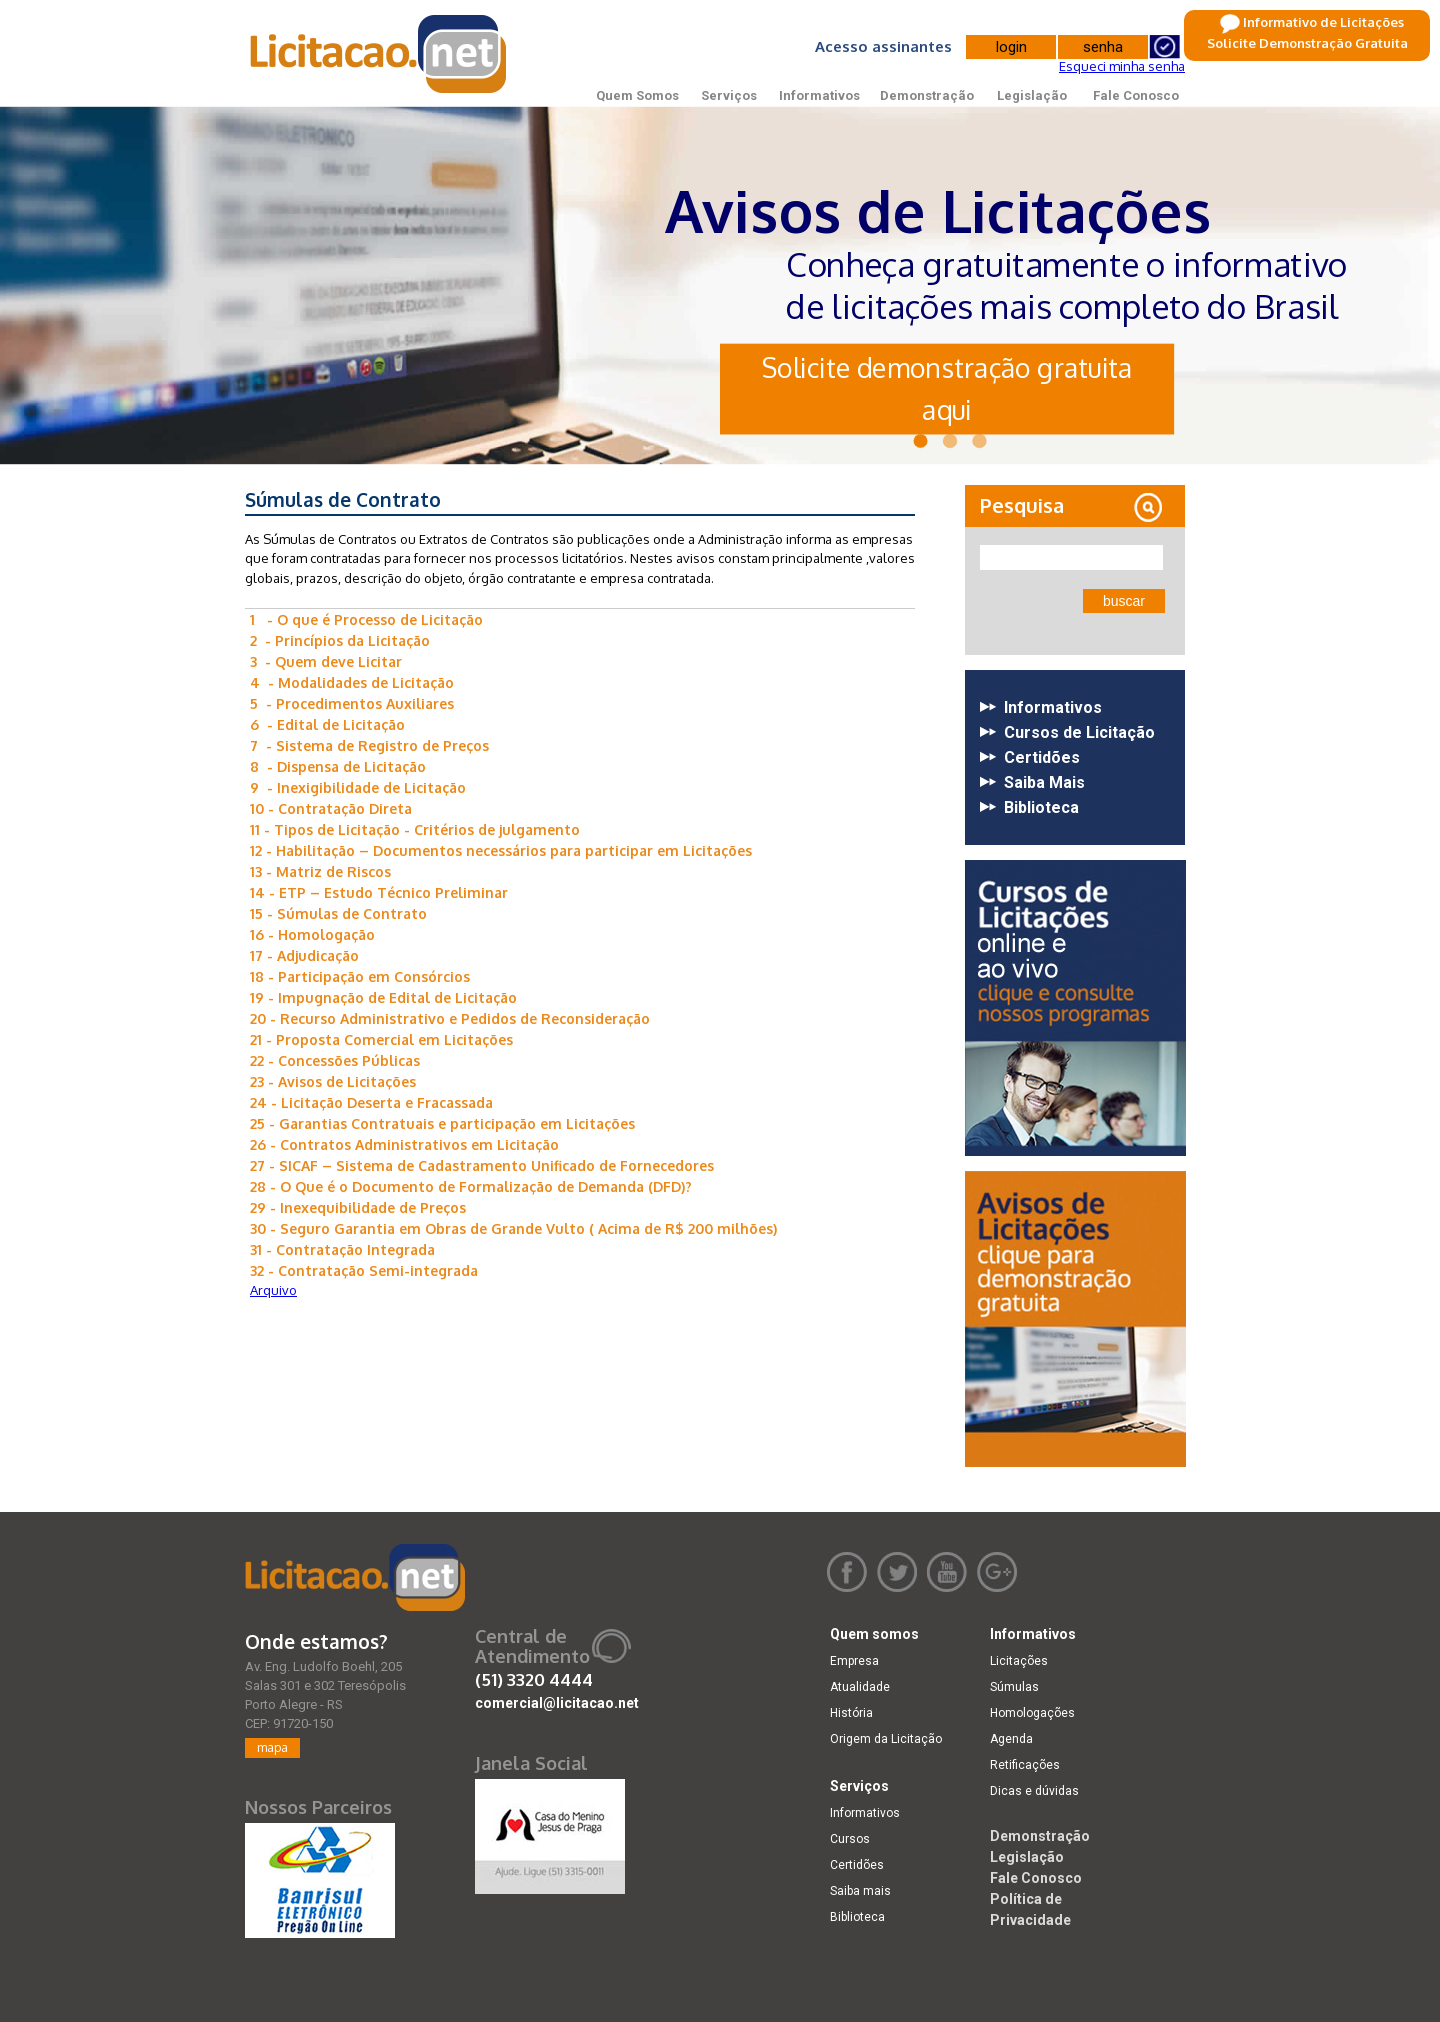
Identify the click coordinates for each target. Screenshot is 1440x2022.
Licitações (1019, 1661)
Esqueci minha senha (1122, 66)
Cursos (850, 1839)
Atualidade (860, 1687)
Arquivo (273, 1290)
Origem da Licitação (886, 1739)
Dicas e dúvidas (1034, 1791)
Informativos (819, 95)
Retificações (1025, 1765)
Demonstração (927, 95)
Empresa (854, 1661)
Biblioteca (857, 1917)
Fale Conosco (1136, 95)
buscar (1124, 601)
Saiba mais (860, 1891)
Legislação (1032, 95)
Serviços (729, 95)
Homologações (1032, 1713)
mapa (272, 1747)
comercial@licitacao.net (557, 1703)
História (851, 1713)
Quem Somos (637, 95)
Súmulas (1014, 1687)
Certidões (857, 1865)
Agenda (1011, 1739)
